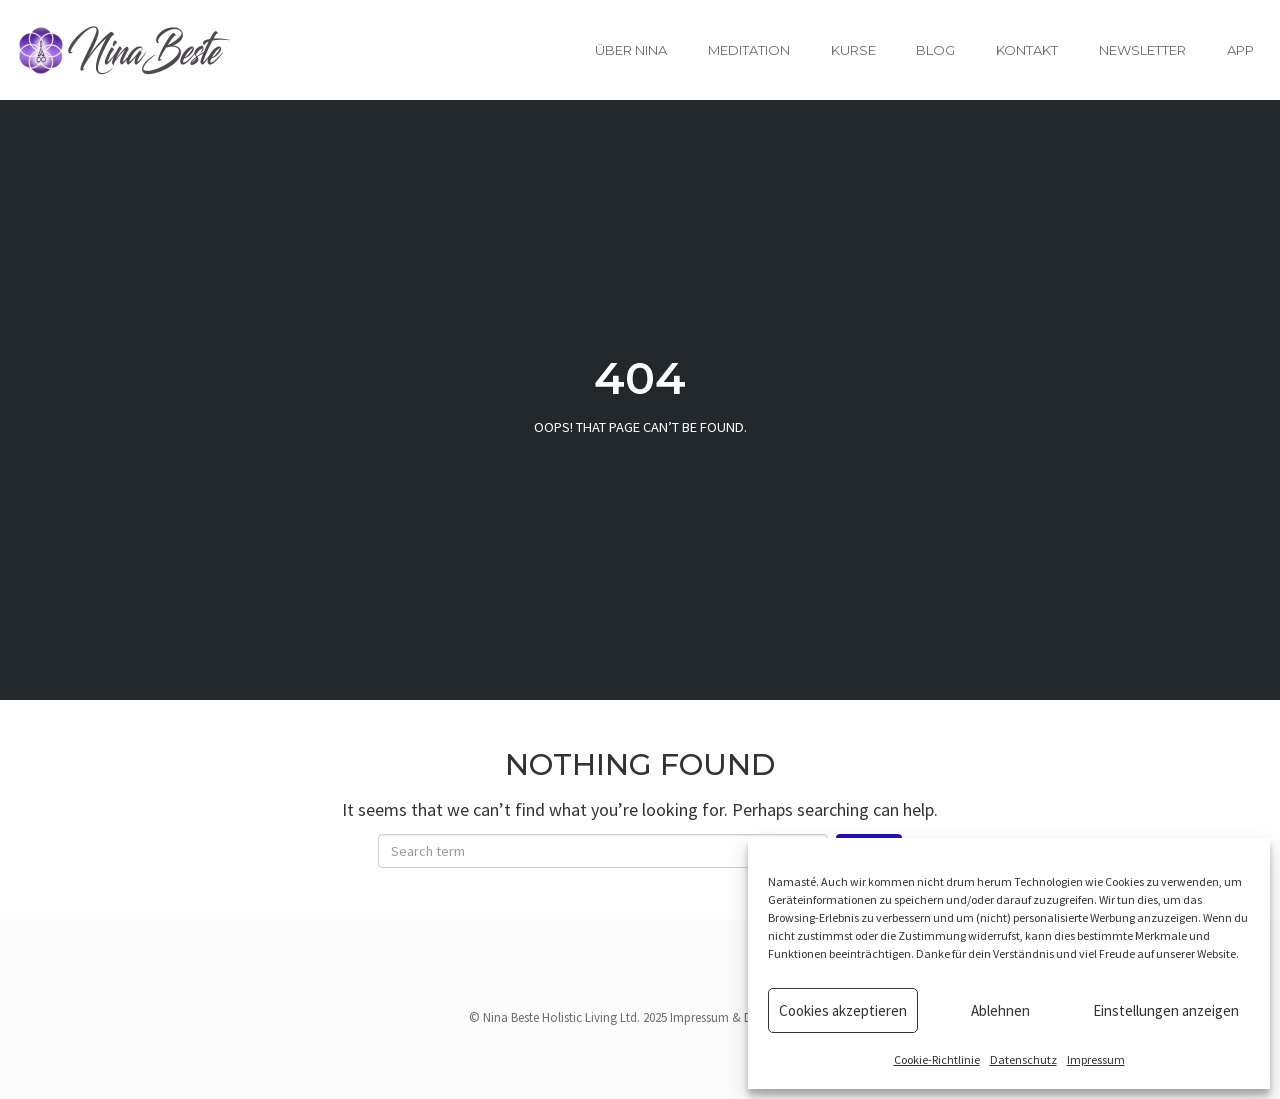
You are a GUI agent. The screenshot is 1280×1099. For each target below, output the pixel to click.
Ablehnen (1000, 1010)
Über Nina (631, 50)
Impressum (1096, 1059)
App (1240, 50)
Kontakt (1027, 50)
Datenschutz (1023, 1059)
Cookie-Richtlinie (937, 1059)
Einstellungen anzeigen (1166, 1010)
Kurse (853, 50)
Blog (935, 50)
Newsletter (1142, 50)
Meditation (749, 50)
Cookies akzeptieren (843, 1010)
